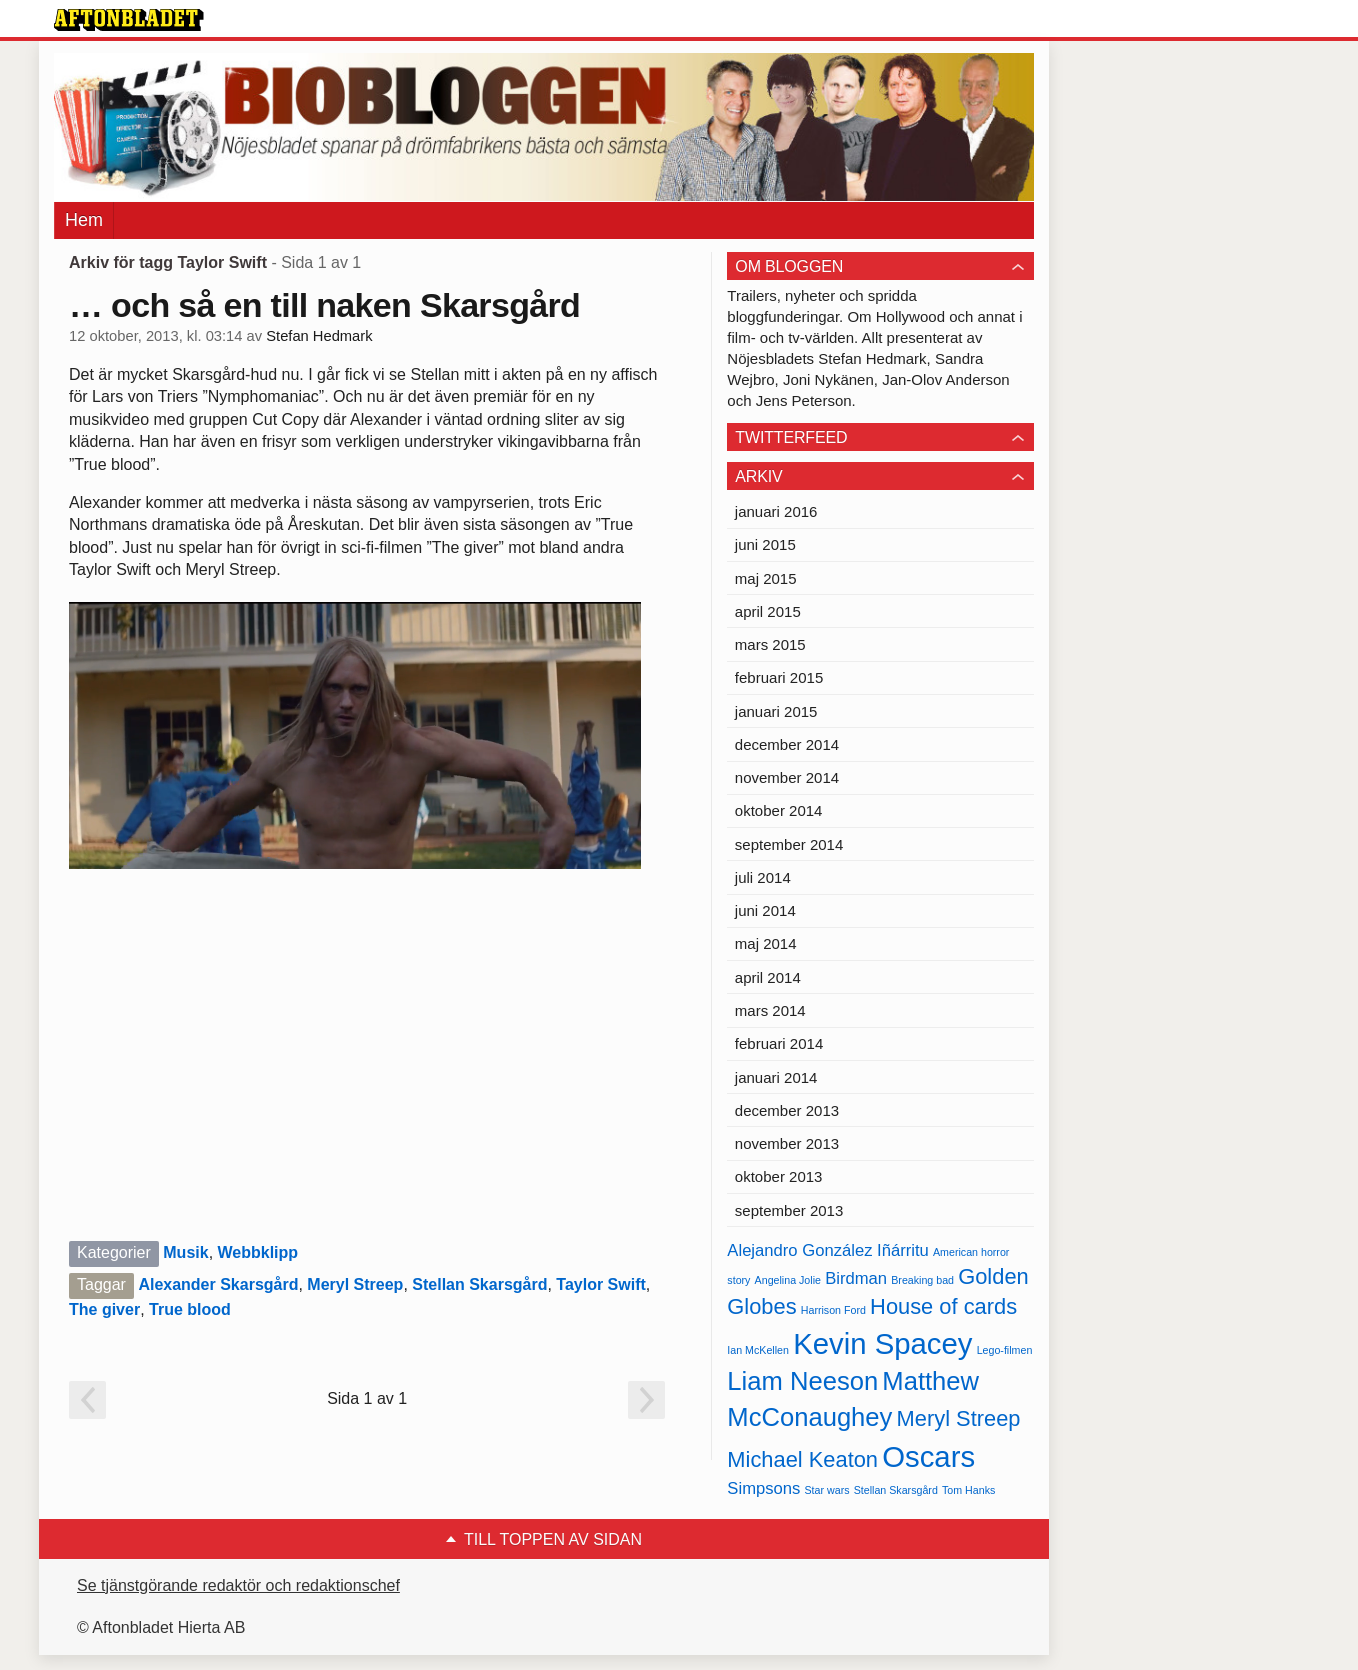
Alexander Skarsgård (218, 1284)
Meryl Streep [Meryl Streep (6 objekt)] (959, 1418)
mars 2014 (770, 1010)
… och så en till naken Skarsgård (324, 305)
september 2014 (789, 844)
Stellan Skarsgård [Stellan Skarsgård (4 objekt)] (896, 1490)
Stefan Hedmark (319, 336)
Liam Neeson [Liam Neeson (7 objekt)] (802, 1381)
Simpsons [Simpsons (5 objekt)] (763, 1488)
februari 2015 (779, 677)
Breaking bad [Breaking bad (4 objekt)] (922, 1280)
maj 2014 (766, 943)
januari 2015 (776, 711)
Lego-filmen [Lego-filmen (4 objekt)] (1005, 1350)
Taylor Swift (601, 1284)
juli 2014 (763, 877)
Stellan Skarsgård (479, 1284)
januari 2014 (776, 1077)
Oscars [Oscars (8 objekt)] (928, 1456)
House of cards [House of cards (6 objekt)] (943, 1306)
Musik (185, 1252)
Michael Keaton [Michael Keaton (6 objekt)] (802, 1459)
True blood (190, 1309)
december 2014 (787, 744)
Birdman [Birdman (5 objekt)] (856, 1278)
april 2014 (768, 977)
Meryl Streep (355, 1284)
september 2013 (789, 1210)
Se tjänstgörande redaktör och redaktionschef (238, 1585)
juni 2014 (765, 910)
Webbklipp (258, 1252)
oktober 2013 (779, 1176)
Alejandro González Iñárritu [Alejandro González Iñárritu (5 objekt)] (827, 1250)
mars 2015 (770, 644)
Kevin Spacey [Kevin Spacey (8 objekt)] (882, 1343)
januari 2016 (776, 511)
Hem (84, 220)
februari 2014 (779, 1043)
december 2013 (787, 1110)
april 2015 (768, 611)
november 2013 (787, 1143)
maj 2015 (766, 578)
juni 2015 (765, 544)
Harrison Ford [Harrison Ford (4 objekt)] (833, 1310)
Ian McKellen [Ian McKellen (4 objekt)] (758, 1350)
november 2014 (787, 777)
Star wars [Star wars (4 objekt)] (827, 1490)
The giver (104, 1309)
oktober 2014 (779, 810)
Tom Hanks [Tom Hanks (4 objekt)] (968, 1490)
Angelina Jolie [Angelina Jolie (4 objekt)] (788, 1280)
